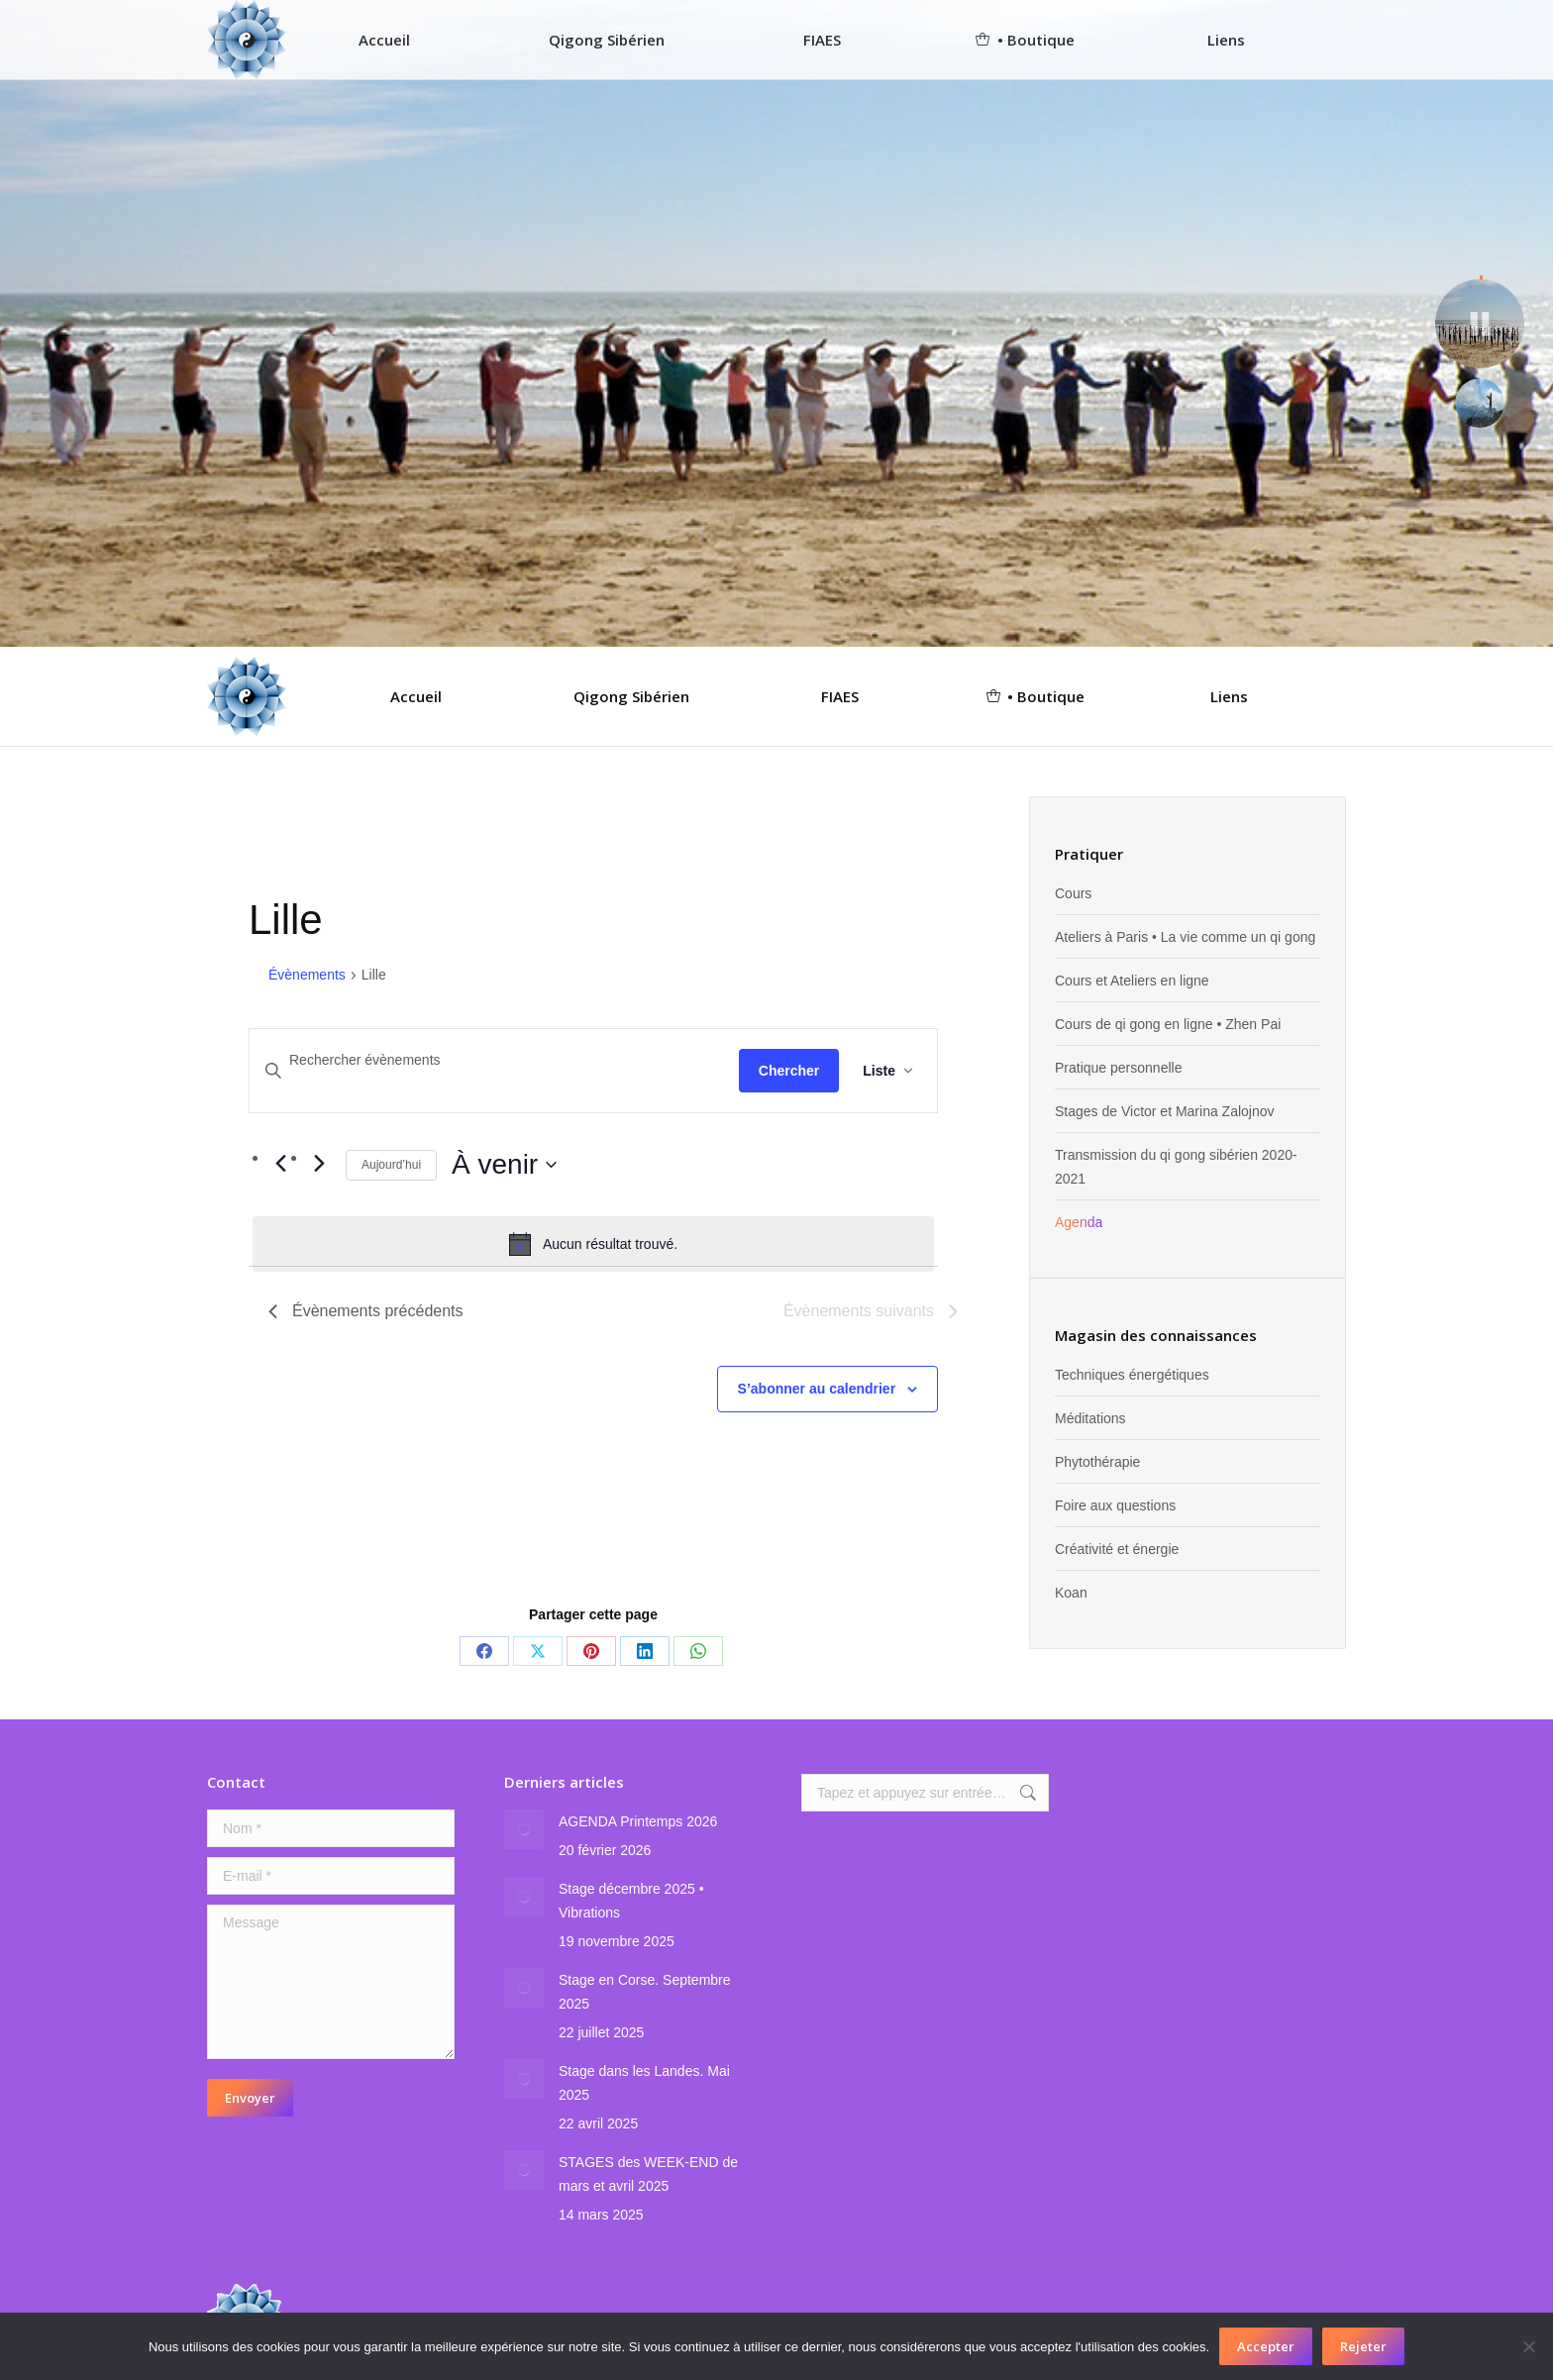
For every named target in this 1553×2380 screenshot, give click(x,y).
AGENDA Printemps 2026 (638, 1821)
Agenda (1078, 1222)
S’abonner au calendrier (817, 1389)
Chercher (789, 1071)
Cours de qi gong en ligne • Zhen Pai (1168, 1024)
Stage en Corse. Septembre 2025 (645, 1992)
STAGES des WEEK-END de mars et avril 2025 (648, 2174)
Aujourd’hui (391, 1165)
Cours (1073, 893)
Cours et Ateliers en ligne (1132, 980)
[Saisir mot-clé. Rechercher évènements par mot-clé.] (494, 1060)
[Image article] (524, 1829)
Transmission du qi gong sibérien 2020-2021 (1176, 1167)
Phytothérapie (1097, 1462)
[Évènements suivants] (319, 1163)
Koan (1071, 1593)
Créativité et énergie (1117, 1549)
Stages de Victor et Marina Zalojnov (1165, 1111)
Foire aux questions (1115, 1505)
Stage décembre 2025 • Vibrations (631, 1900)
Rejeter (1363, 2346)
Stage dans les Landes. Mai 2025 (644, 2083)
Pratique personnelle (1118, 1068)
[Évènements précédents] (280, 1163)
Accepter (1265, 2346)
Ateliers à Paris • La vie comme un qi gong (1185, 937)
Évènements (307, 975)
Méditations (1090, 1418)
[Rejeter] (1528, 2346)
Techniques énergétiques (1132, 1375)
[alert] (593, 1244)
